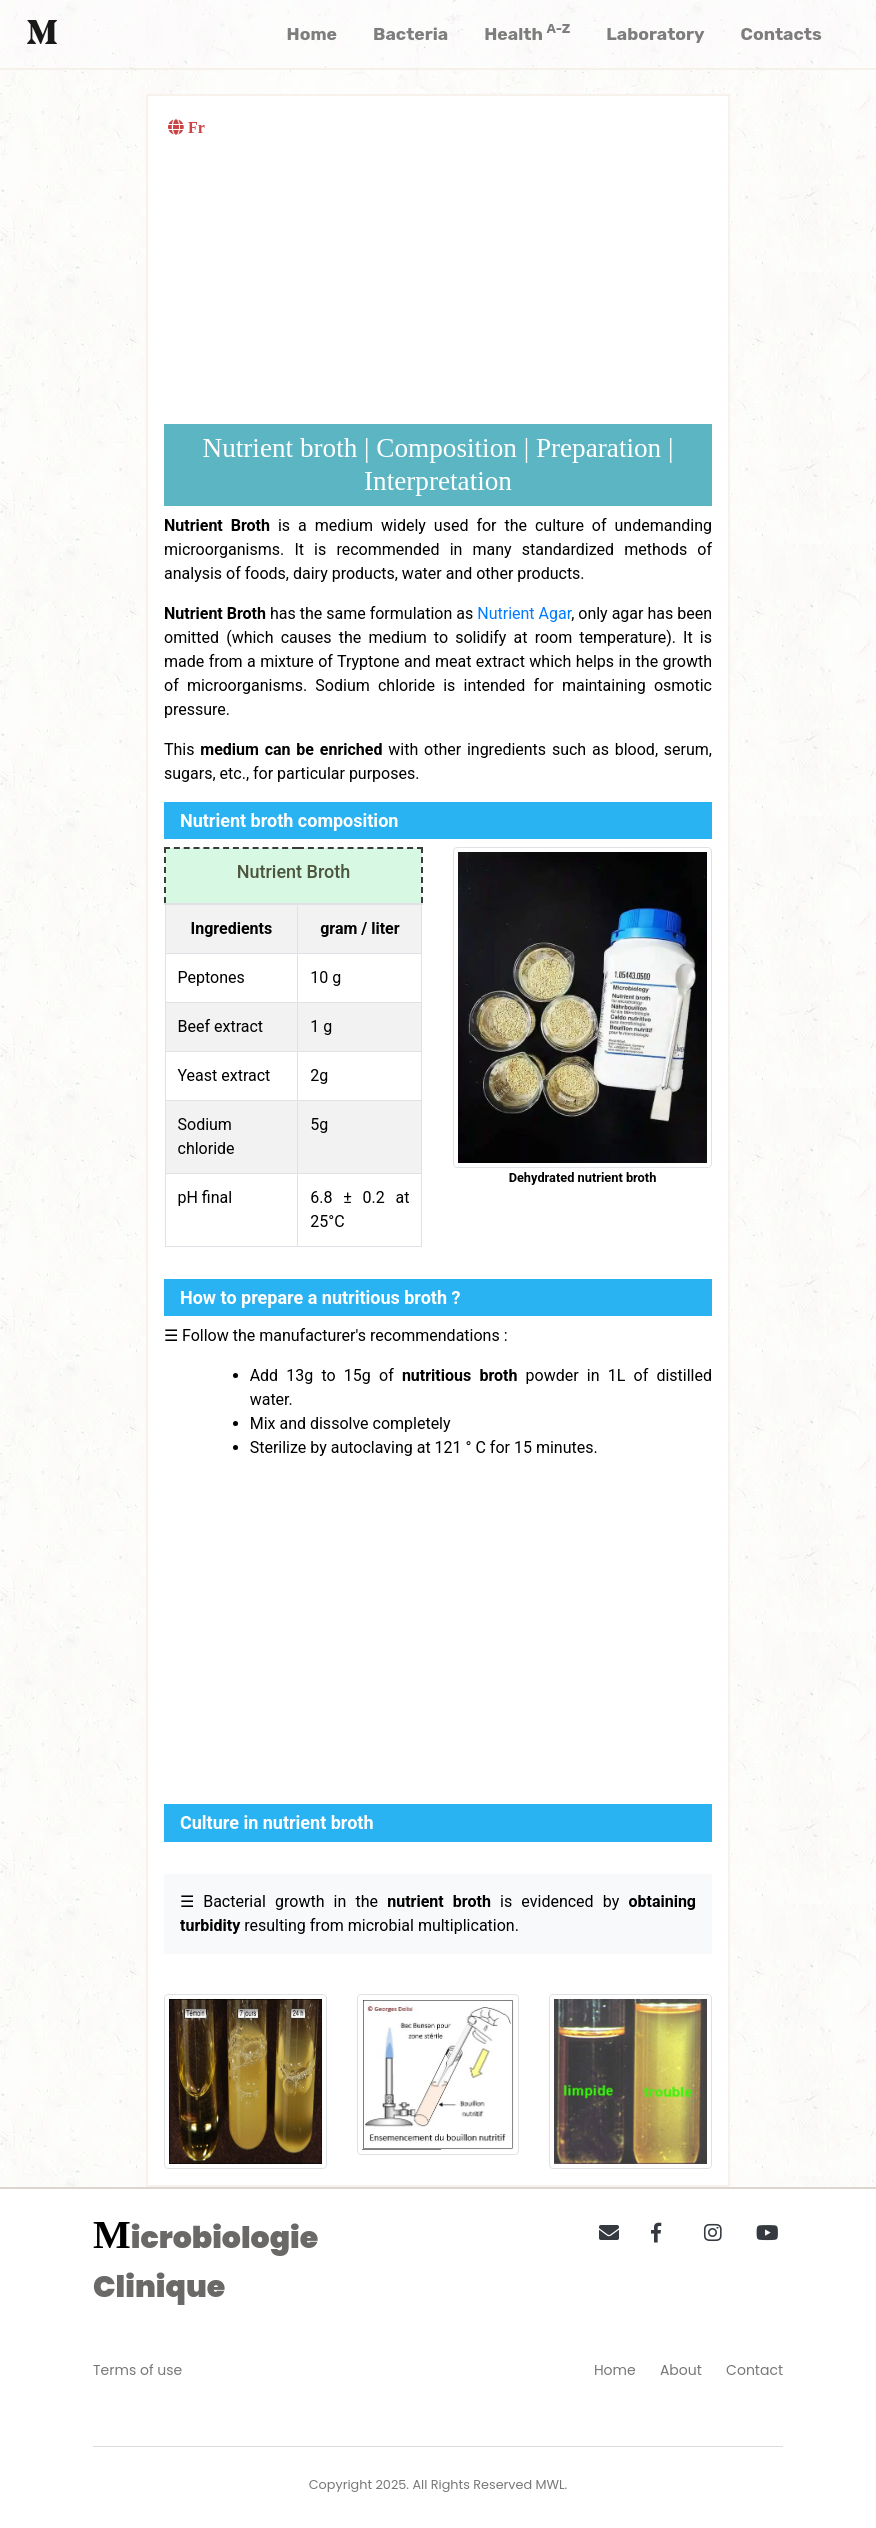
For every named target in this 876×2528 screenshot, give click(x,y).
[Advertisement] (438, 284)
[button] (602, 2229)
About (681, 2370)
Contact (754, 2370)
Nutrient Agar (524, 613)
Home (615, 2370)
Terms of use (137, 2370)
